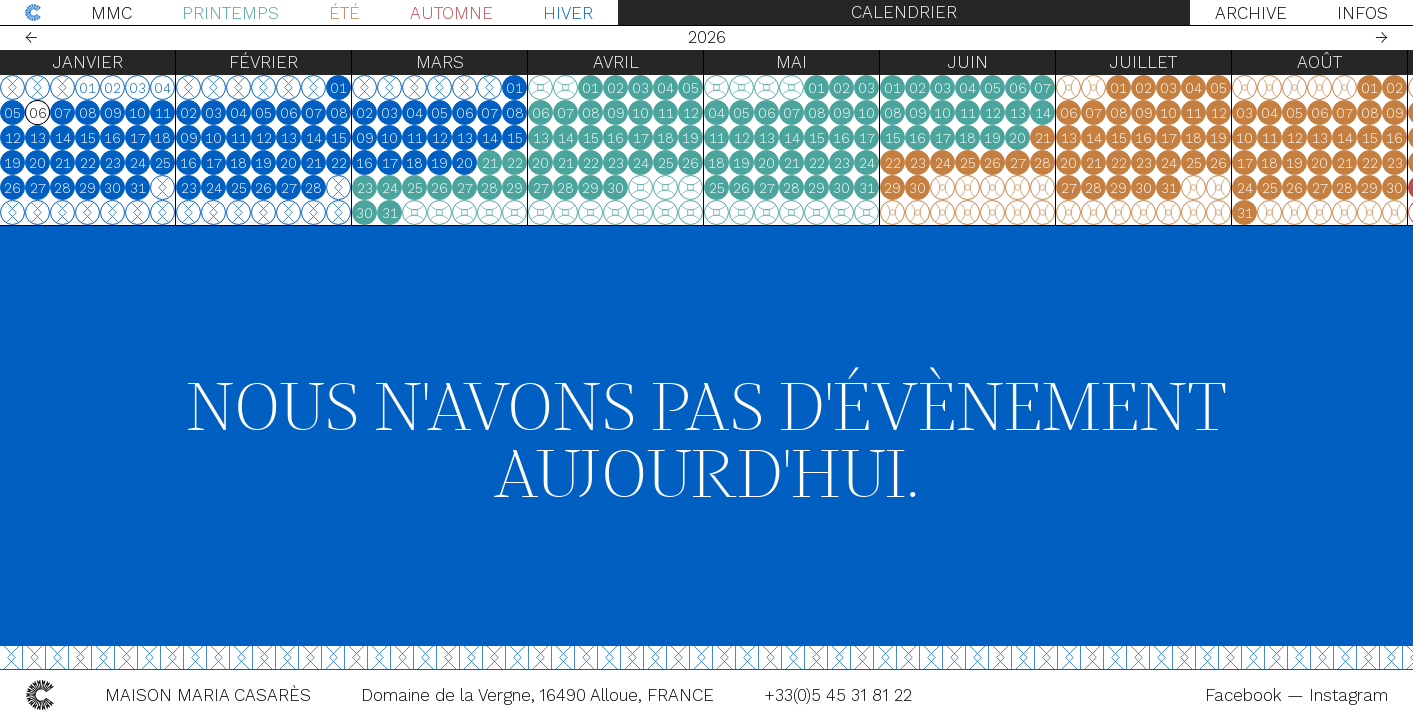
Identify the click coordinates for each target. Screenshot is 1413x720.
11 (163, 113)
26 (12, 188)
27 (38, 188)
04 (238, 113)
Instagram (1348, 695)
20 (37, 163)
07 (62, 113)
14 (63, 138)
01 (338, 88)
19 (12, 163)
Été (344, 13)
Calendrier (904, 12)
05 (12, 113)
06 (289, 113)
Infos (1362, 13)
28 (62, 188)
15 (88, 138)
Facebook (1246, 695)
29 (87, 188)
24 (138, 163)
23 (113, 163)
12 (13, 138)
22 (88, 163)
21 (63, 163)
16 (112, 138)
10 (137, 113)
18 (162, 138)
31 (138, 188)
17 (138, 138)
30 (112, 188)
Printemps (230, 13)
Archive (1251, 13)
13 (38, 138)
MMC (111, 13)
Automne (451, 13)
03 (213, 113)
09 (113, 113)
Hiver (568, 13)
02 (188, 113)
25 (163, 163)
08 (88, 113)
